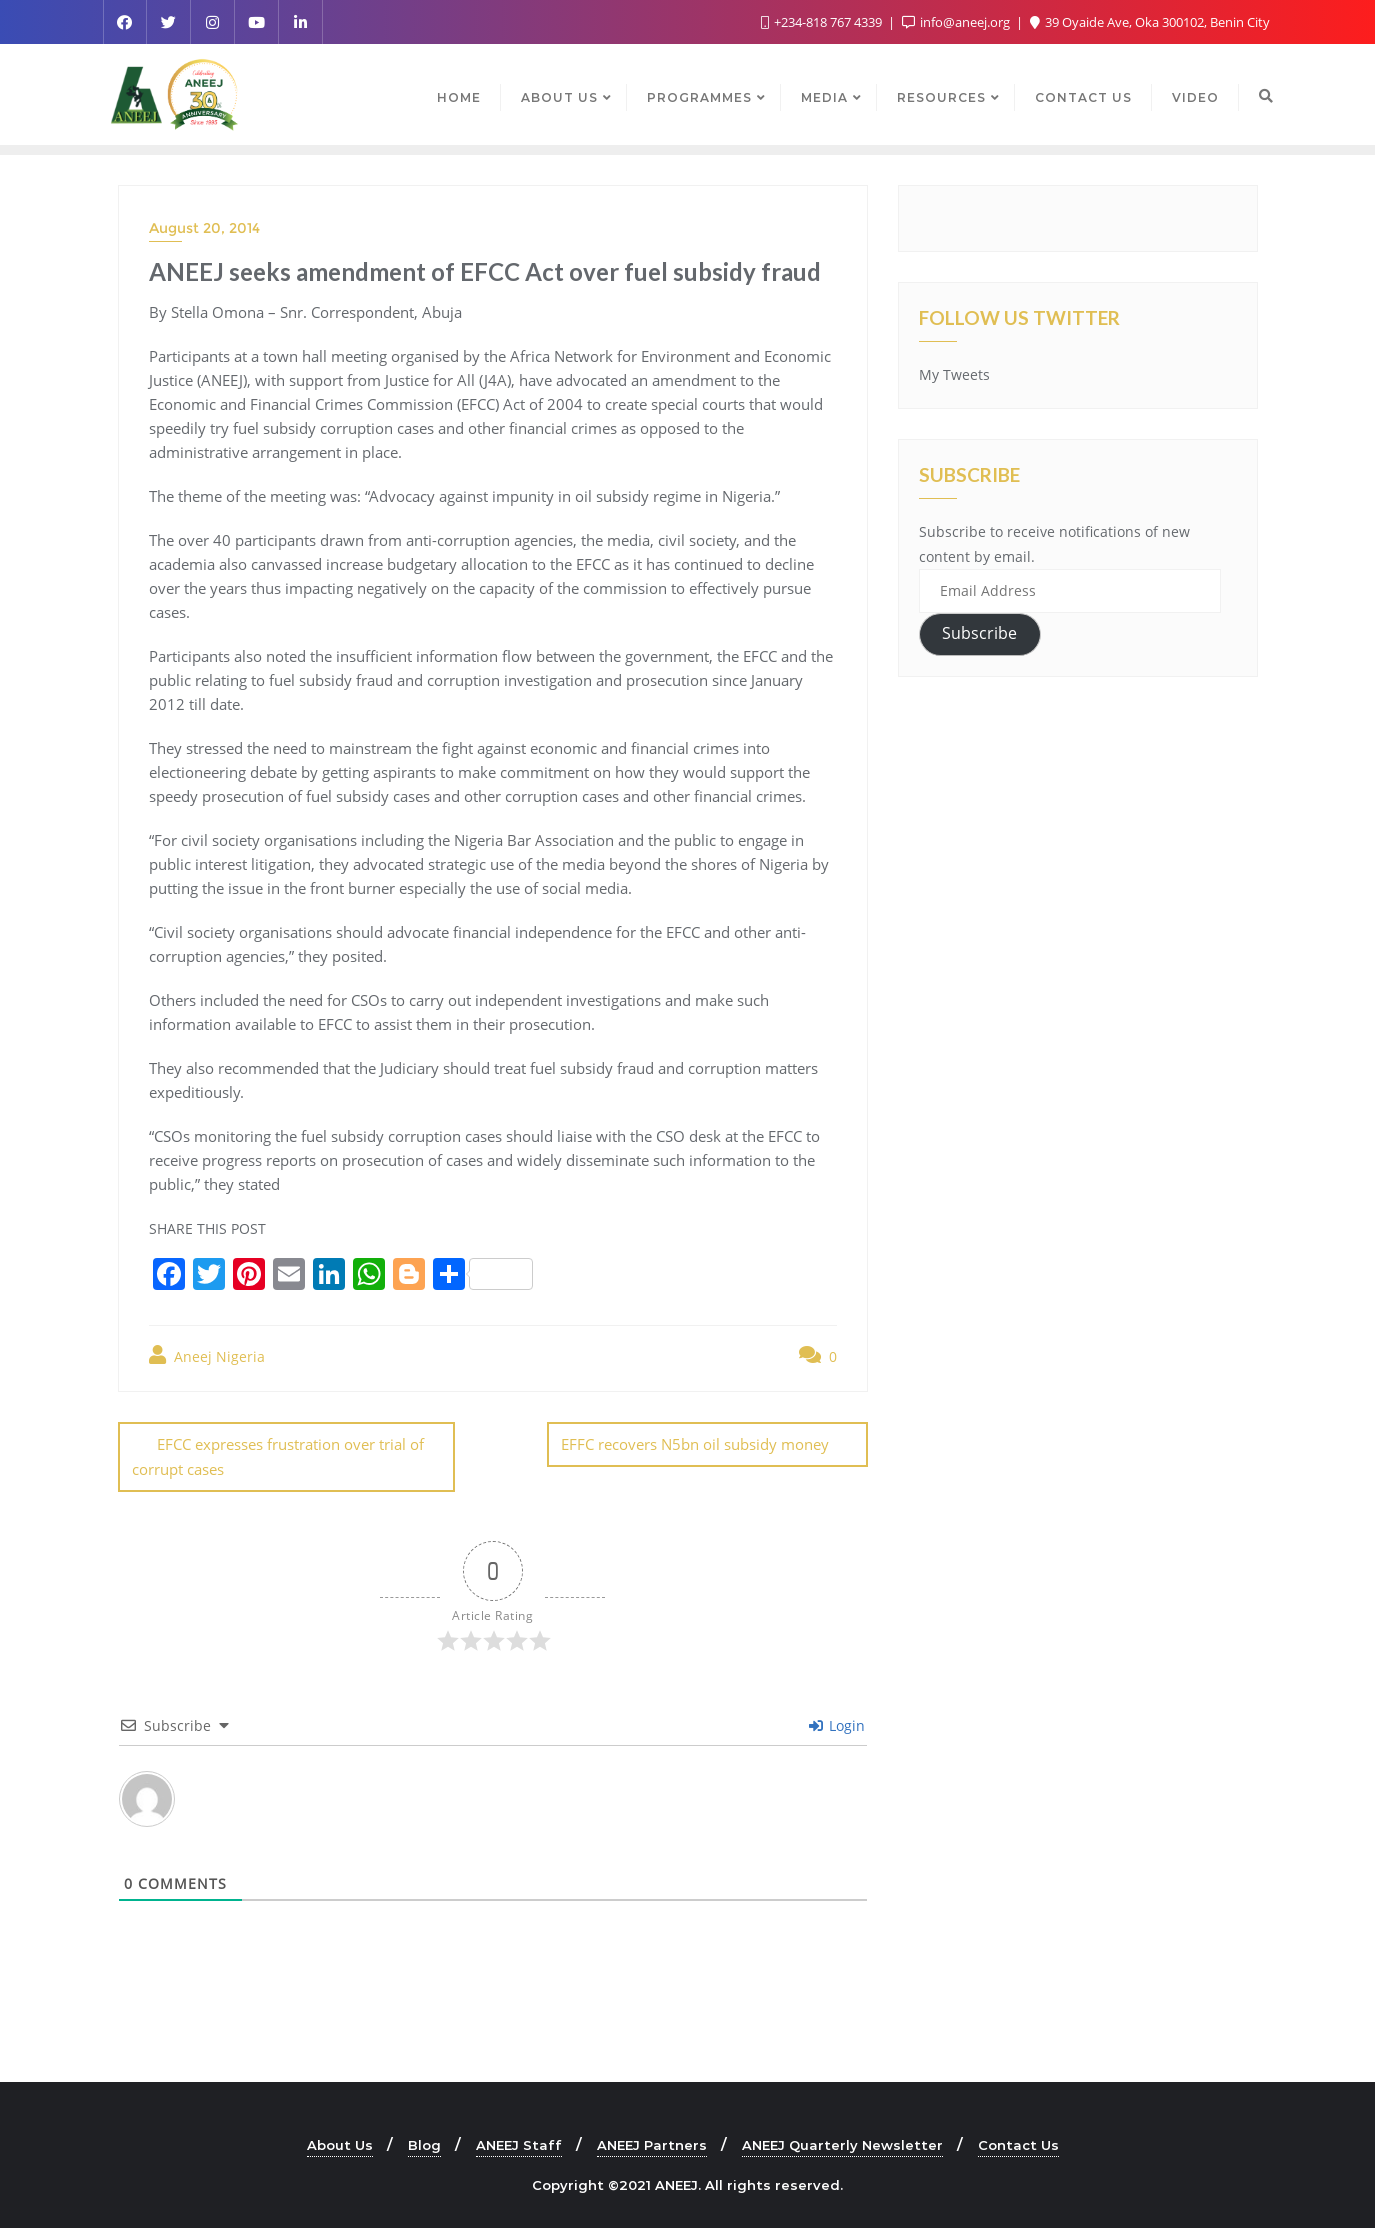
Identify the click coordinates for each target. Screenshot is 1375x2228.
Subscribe (979, 633)
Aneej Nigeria (207, 1355)
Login (837, 1724)
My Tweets (954, 374)
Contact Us (1018, 2144)
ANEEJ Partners (652, 2144)
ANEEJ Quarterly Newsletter (842, 2144)
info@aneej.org (957, 22)
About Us (340, 2144)
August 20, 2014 (204, 228)
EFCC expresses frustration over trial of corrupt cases (278, 1456)
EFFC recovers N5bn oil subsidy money (695, 1444)
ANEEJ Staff (519, 2144)
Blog (424, 2144)
